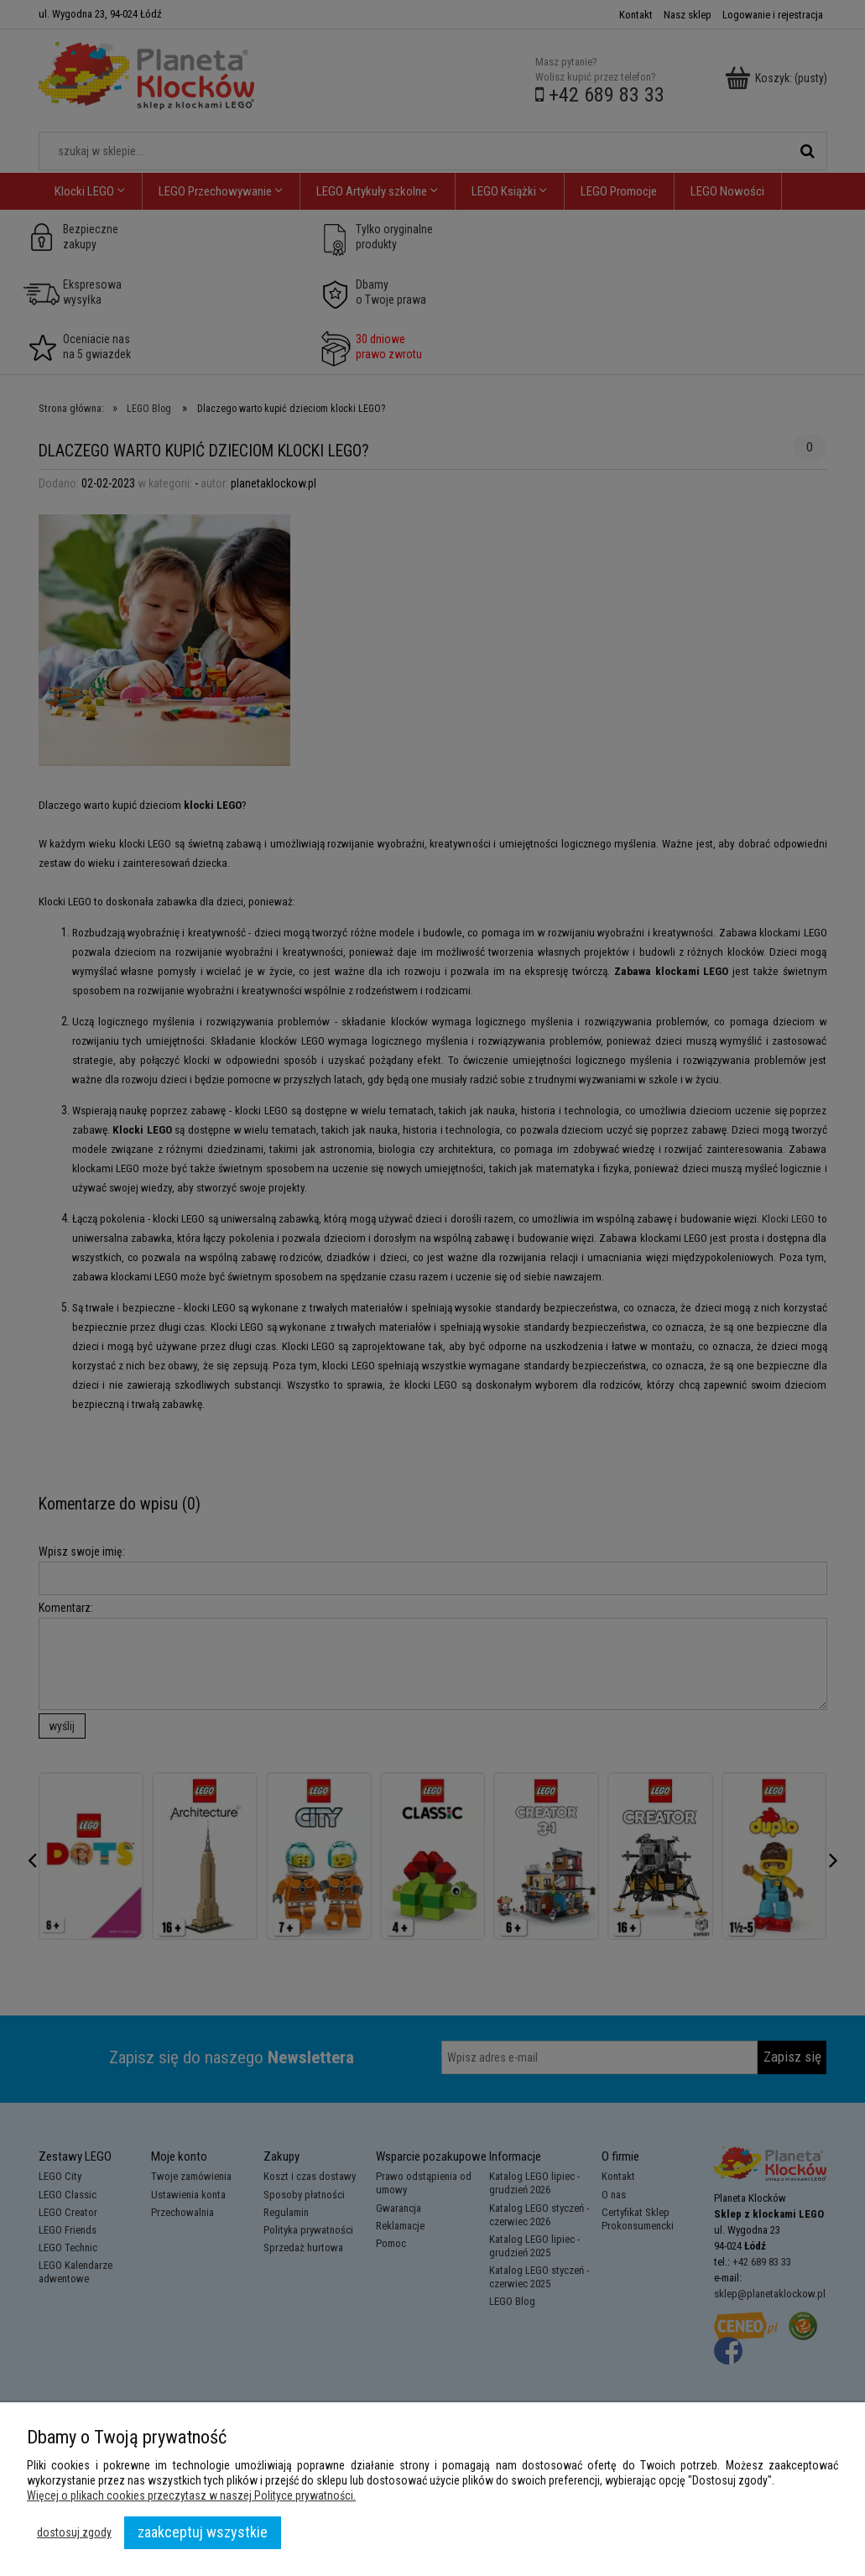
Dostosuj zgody (74, 2532)
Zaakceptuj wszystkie (203, 2532)
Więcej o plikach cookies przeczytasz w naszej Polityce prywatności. (191, 2495)
